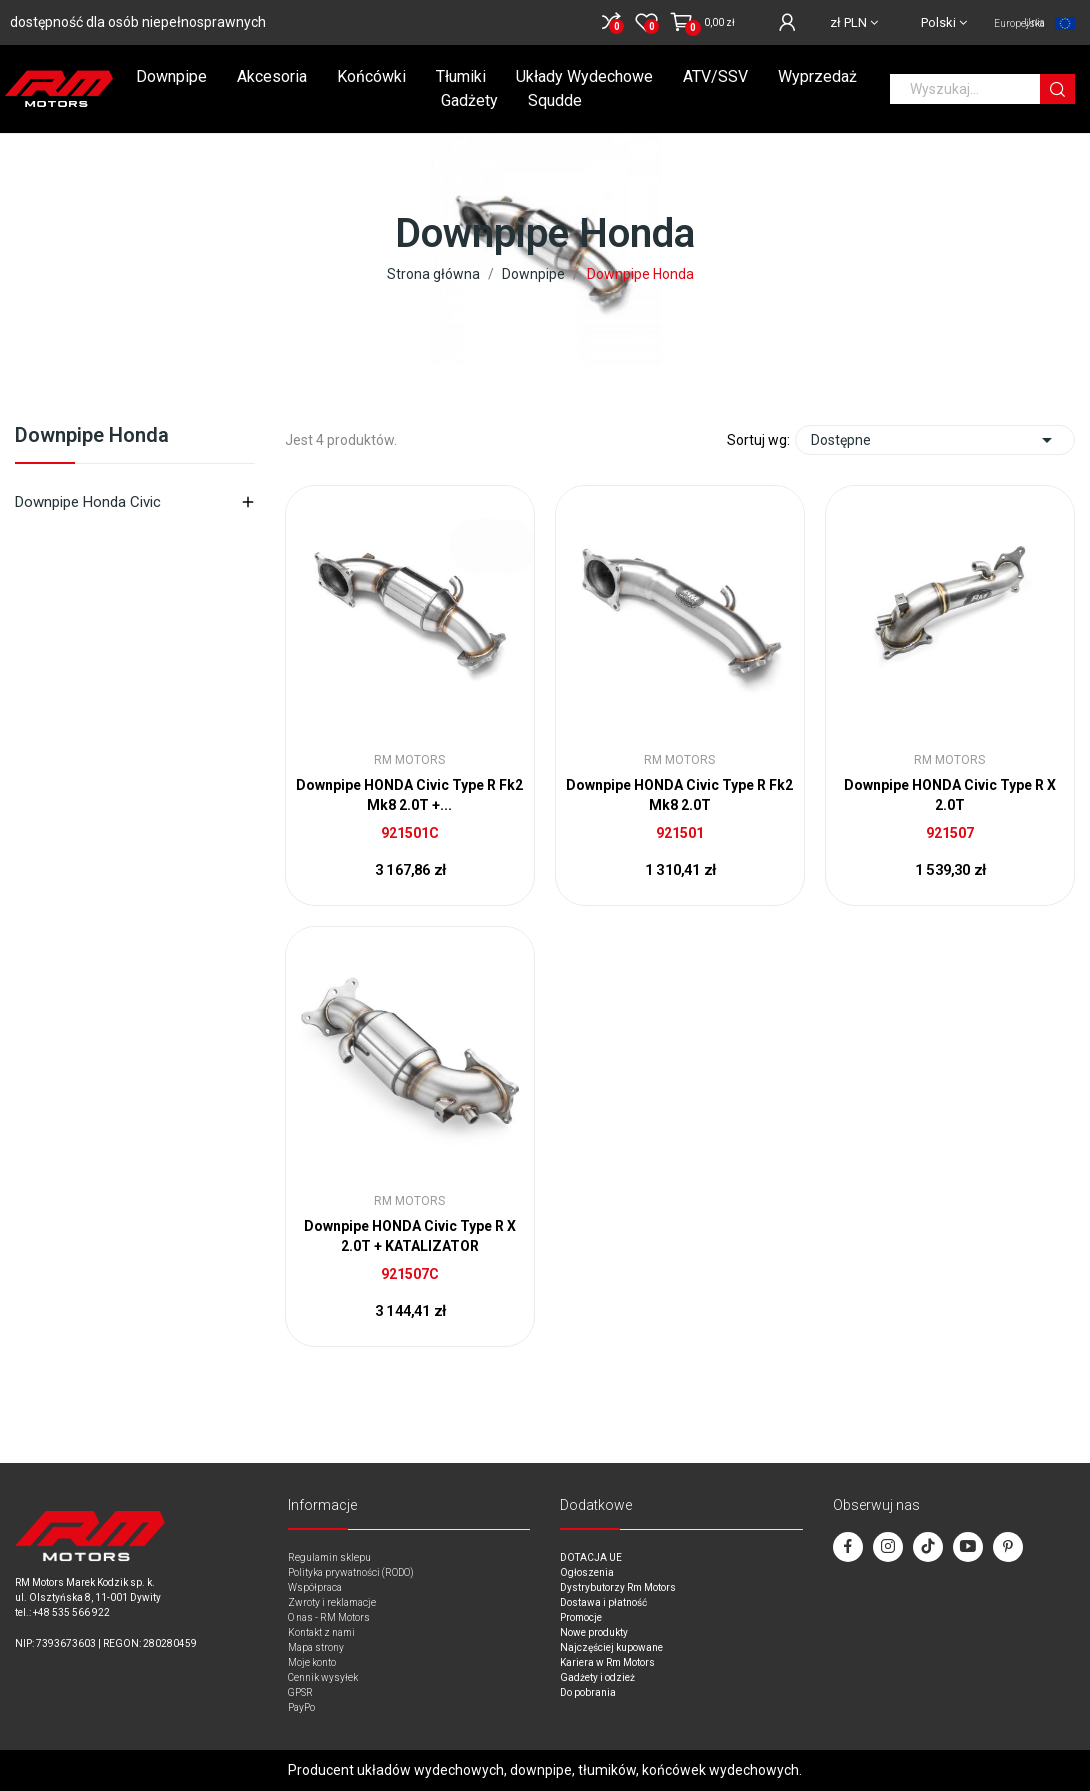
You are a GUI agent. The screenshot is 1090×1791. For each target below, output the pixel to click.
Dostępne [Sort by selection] (935, 440)
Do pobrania (588, 1692)
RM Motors (409, 760)
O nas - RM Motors (329, 1617)
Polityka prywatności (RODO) (351, 1572)
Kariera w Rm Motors (607, 1662)
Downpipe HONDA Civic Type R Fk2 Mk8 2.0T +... (409, 795)
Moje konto (312, 1662)
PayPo (301, 1707)
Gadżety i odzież (597, 1677)
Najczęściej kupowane (611, 1647)
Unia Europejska (1019, 23)
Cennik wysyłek (323, 1677)
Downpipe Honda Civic (88, 502)
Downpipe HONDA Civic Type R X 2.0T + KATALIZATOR (410, 1236)
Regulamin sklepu (329, 1557)
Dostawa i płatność (603, 1602)
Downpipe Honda (92, 436)
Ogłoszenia (587, 1572)
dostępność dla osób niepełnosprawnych (138, 22)
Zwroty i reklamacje (332, 1602)
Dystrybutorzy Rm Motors (618, 1587)
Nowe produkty (594, 1632)
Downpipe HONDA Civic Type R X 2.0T (950, 795)
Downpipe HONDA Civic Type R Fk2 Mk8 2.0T (679, 795)
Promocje (581, 1617)
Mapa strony (316, 1647)
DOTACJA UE (591, 1557)
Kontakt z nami (321, 1632)
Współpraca (315, 1587)
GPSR (300, 1692)
